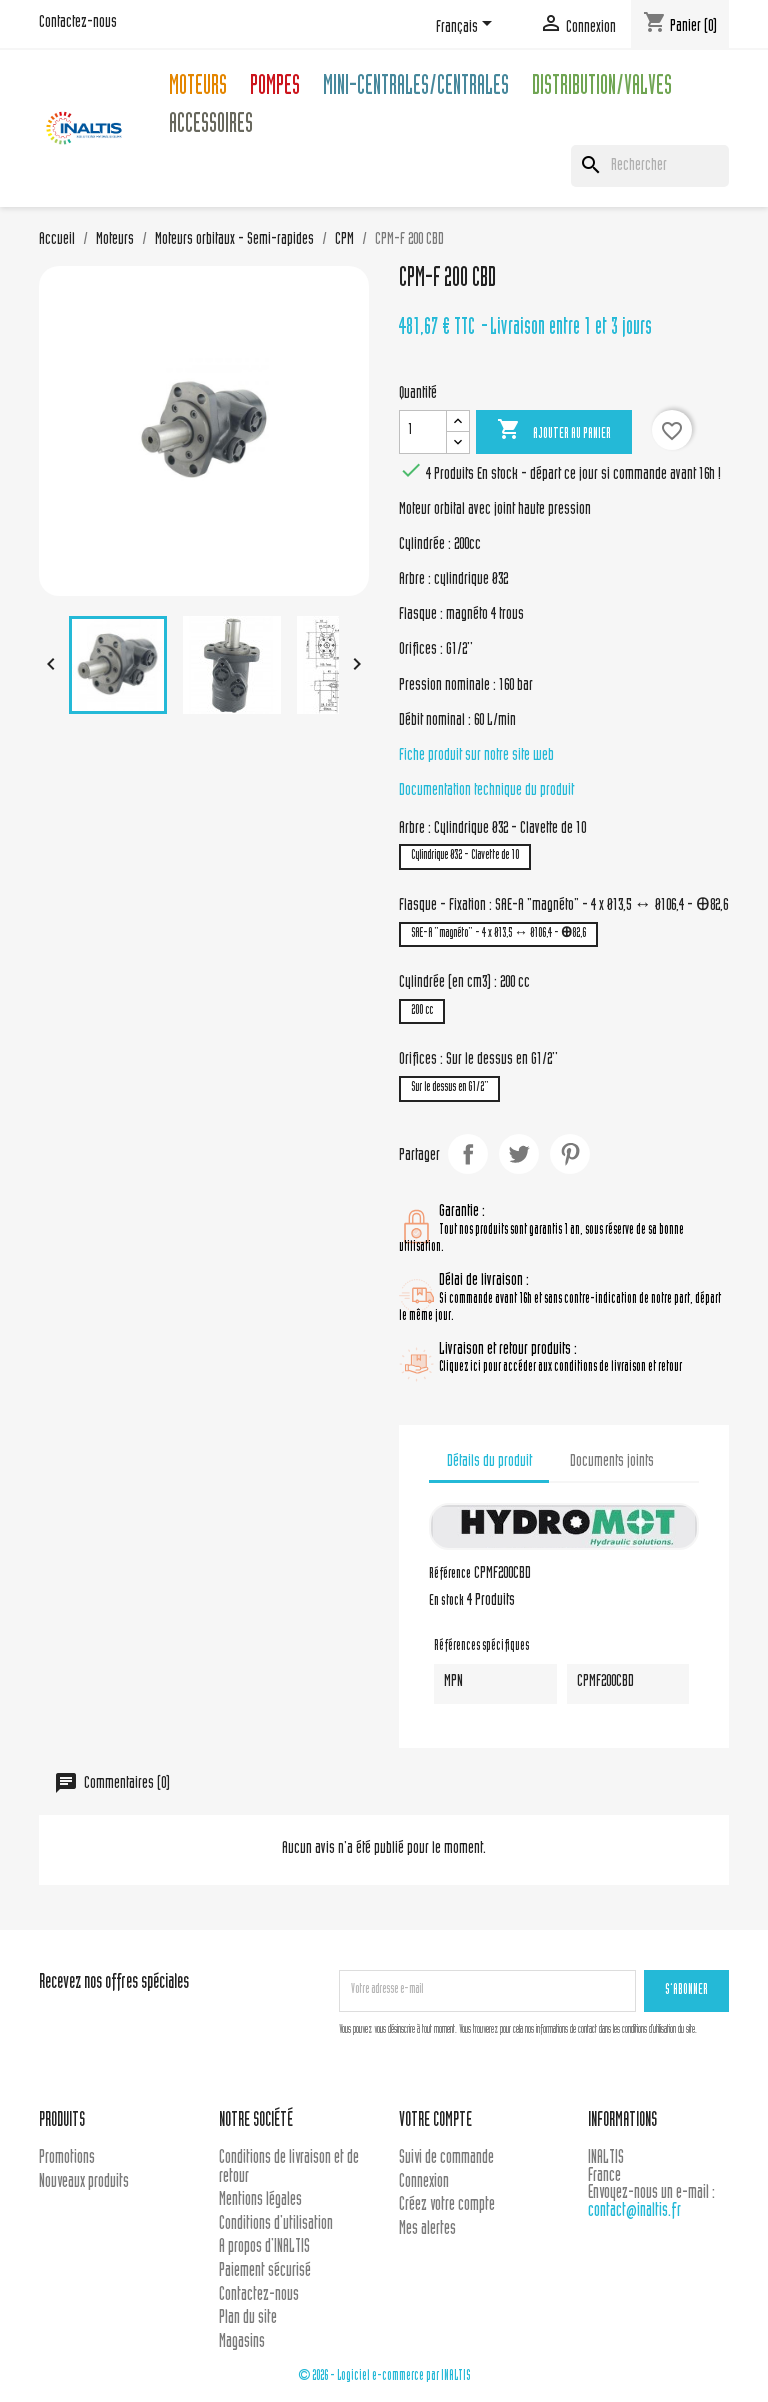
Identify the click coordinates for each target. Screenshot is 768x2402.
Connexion (424, 2182)
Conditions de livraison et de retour (289, 2168)
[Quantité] (423, 432)
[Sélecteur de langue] (467, 27)
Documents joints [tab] (612, 1462)
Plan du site (248, 2318)
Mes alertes (427, 2229)
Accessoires (211, 126)
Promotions (67, 2158)
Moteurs (198, 88)
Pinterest (570, 1154)
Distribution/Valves (602, 88)
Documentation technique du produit (486, 791)
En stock (446, 1602)
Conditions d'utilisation (276, 2224)
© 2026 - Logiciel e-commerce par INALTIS (384, 2376)
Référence (450, 1575)
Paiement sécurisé (265, 2271)
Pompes (275, 88)
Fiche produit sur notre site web (476, 756)
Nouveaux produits (84, 2182)
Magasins (242, 2342)
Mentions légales (260, 2200)
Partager (468, 1154)
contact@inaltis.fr (634, 2211)
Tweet (519, 1154)
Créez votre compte (447, 2205)
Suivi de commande (446, 2158)
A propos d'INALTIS (264, 2247)
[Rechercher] (650, 166)
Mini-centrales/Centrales (416, 88)
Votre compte (435, 2121)
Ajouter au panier (554, 431)
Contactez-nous (78, 23)
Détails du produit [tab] (489, 1462)
